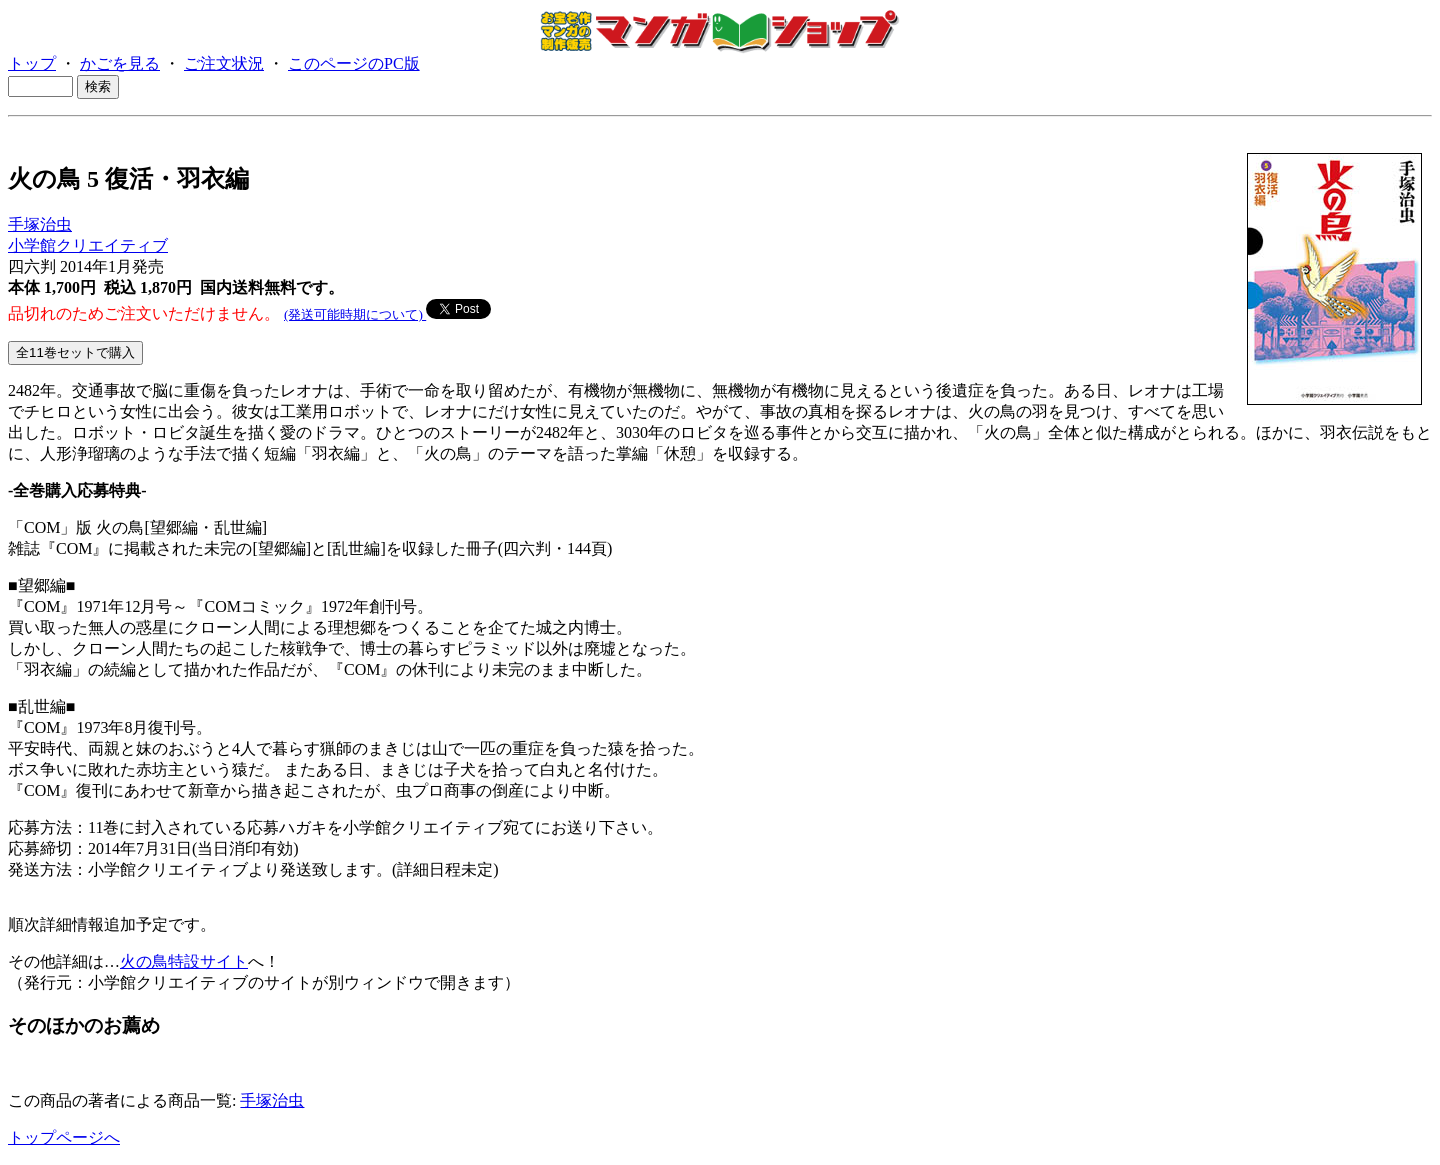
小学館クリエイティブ (88, 245)
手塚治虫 (40, 224)
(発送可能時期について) (355, 314)
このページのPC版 (354, 63)
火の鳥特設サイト (184, 961)
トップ (32, 63)
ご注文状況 (224, 63)
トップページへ (64, 1137)
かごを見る (120, 63)
